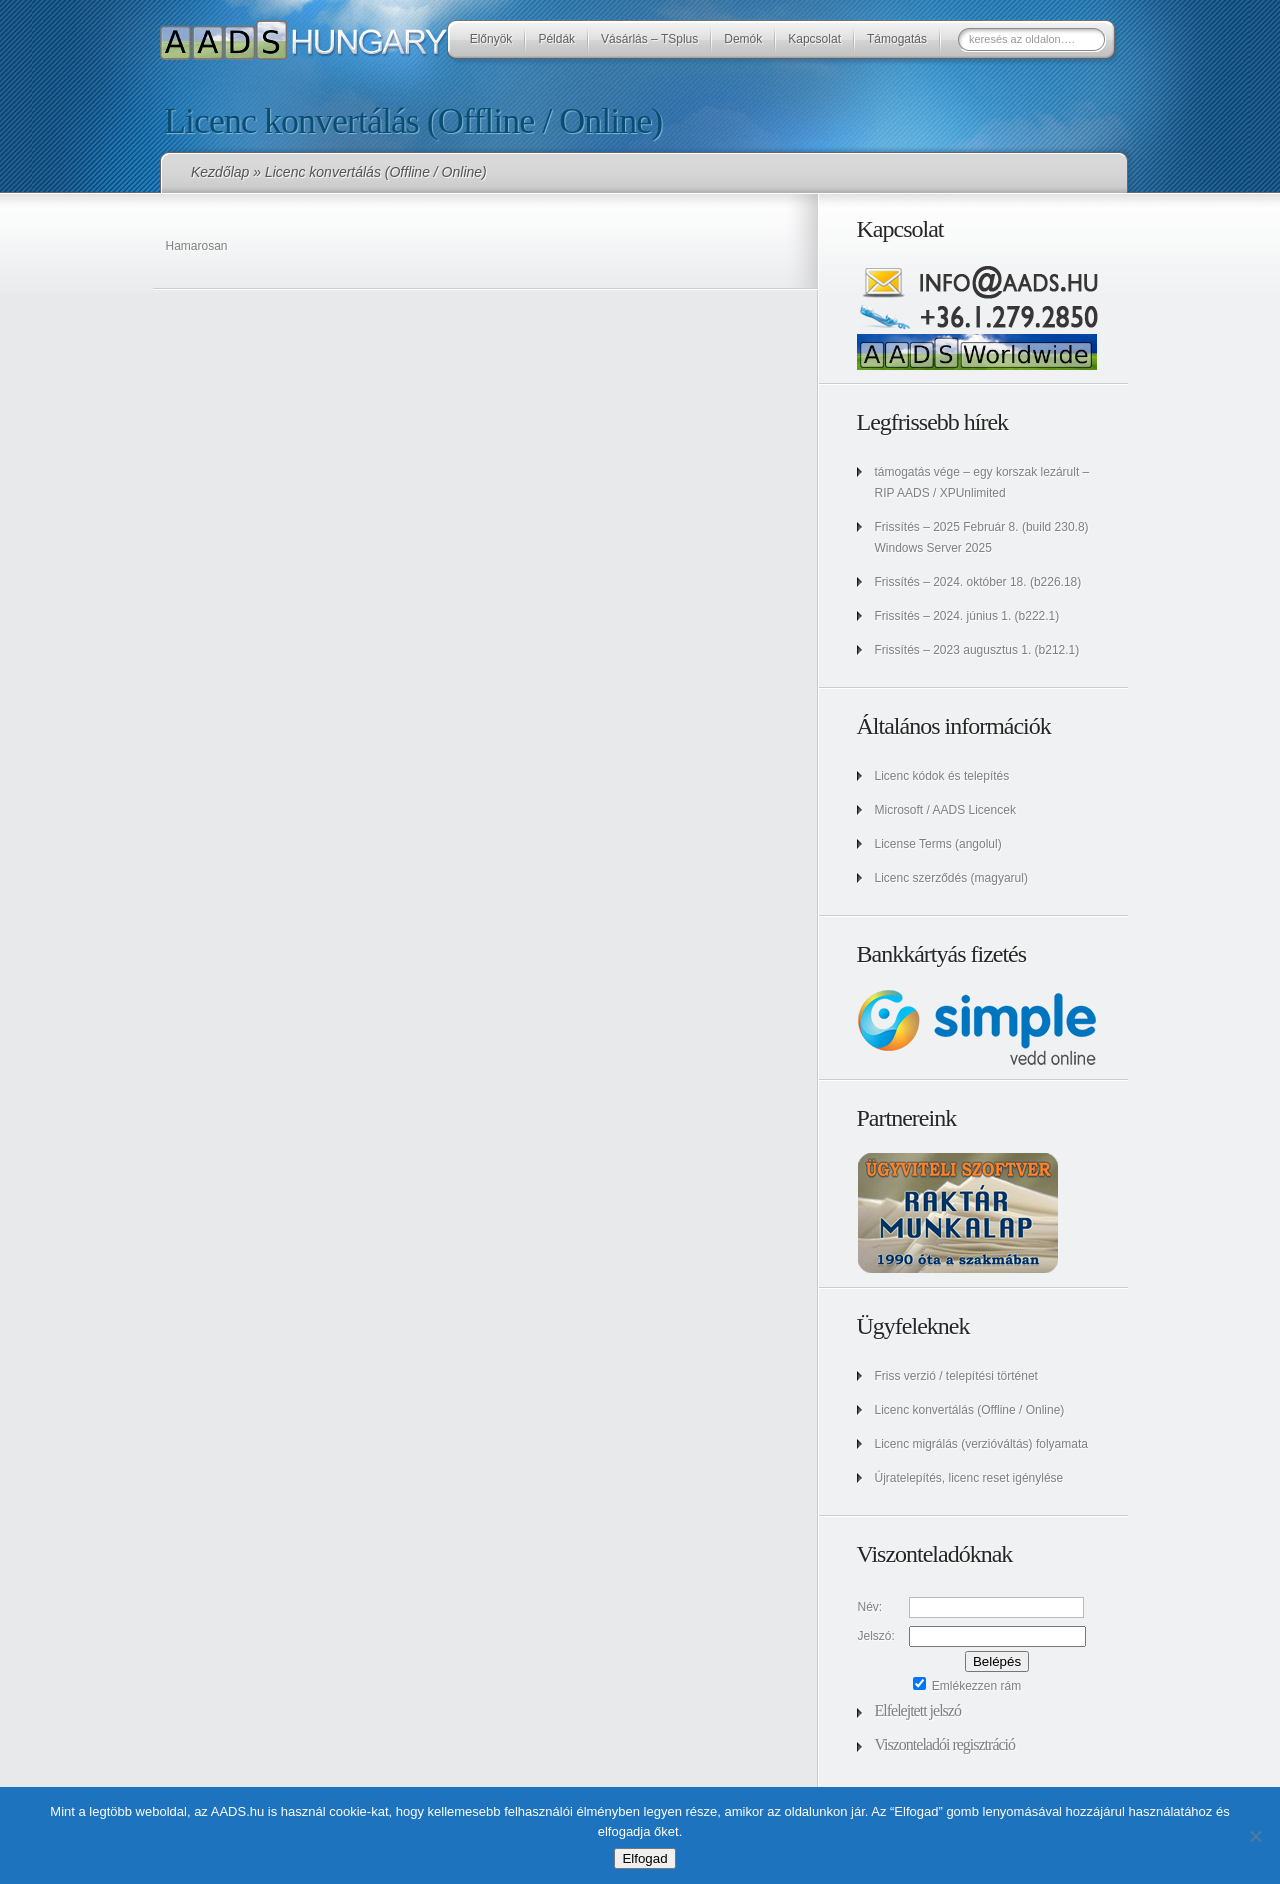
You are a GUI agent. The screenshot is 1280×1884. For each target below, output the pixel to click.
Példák (556, 39)
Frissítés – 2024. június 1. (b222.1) (967, 616)
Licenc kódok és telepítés (942, 776)
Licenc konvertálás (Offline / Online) (970, 1410)
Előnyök (491, 39)
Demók (743, 39)
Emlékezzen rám (967, 1686)
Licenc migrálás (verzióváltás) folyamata (981, 1444)
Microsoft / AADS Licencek (945, 810)
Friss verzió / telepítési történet (956, 1376)
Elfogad (644, 1858)
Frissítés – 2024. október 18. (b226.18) (978, 582)
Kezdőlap (220, 172)
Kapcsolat (814, 39)
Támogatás (897, 39)
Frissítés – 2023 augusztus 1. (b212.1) (977, 650)
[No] (1255, 1836)
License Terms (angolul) (938, 844)
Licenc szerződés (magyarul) (951, 878)
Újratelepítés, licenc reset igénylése (969, 1478)
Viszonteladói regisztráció (945, 1744)
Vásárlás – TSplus (649, 39)
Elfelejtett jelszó (918, 1710)
